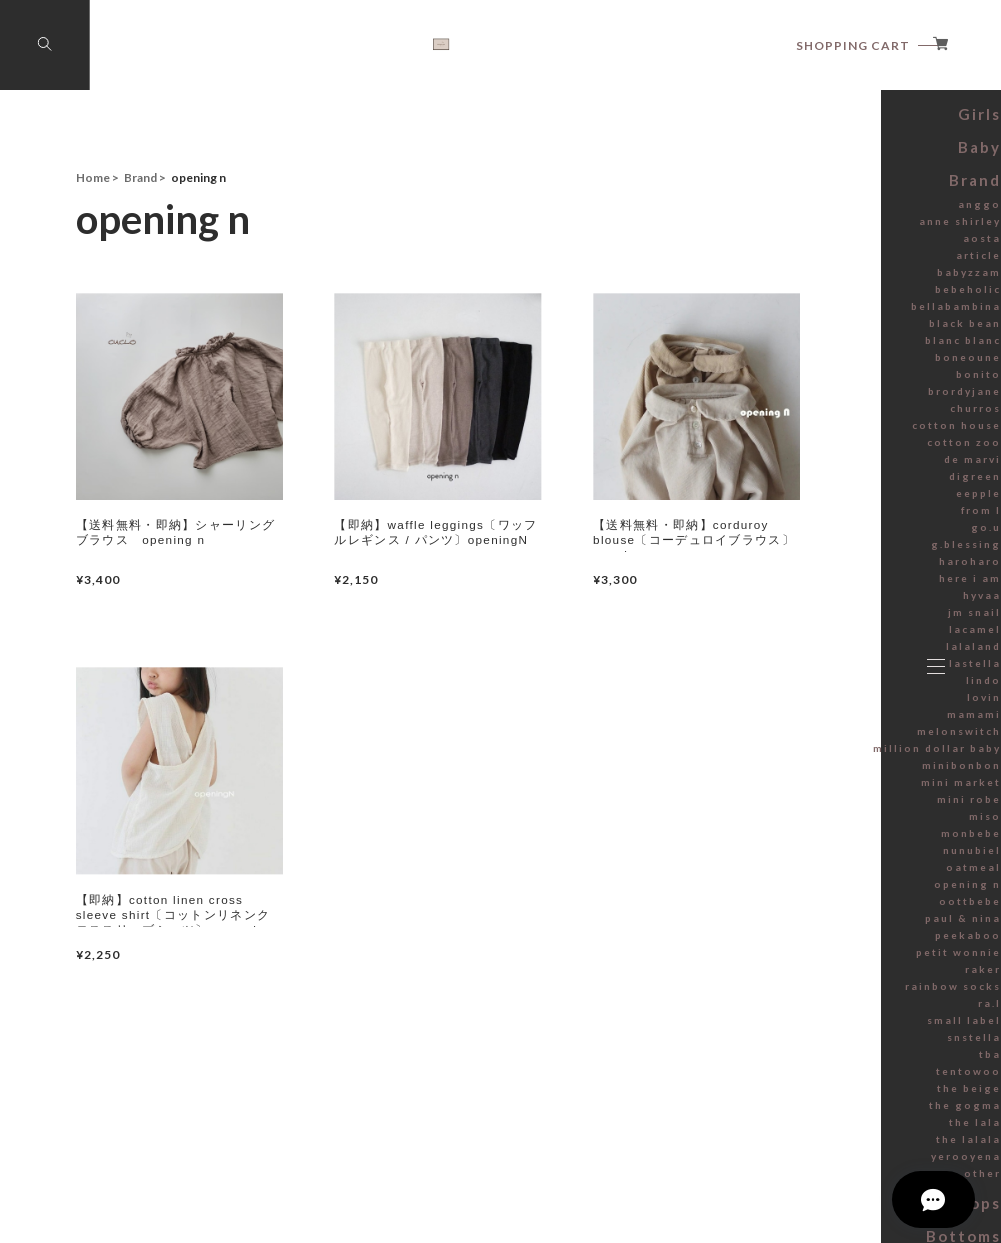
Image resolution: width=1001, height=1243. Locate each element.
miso (839, 909)
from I (837, 603)
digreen (832, 569)
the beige (828, 1181)
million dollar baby (806, 841)
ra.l (843, 1096)
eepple (834, 586)
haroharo (828, 654)
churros (832, 501)
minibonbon (821, 858)
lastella (833, 756)
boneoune (826, 450)
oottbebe (828, 994)
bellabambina (818, 399)
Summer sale (816, 154)
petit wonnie (820, 1045)
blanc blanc (824, 433)
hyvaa (837, 688)
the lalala (828, 1232)
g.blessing (826, 637)
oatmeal (830, 960)
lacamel (832, 722)
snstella (832, 1130)
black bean (825, 416)
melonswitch (820, 824)
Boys (837, 184)
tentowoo (826, 1164)
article (835, 348)
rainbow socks (816, 1079)
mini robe (828, 892)
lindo (838, 773)
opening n (826, 977)
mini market (822, 875)
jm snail (832, 705)
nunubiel (830, 943)
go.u (840, 620)
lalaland (831, 739)
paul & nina (824, 1011)
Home (93, 177)
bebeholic (827, 382)
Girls (838, 214)
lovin (839, 790)
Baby (837, 244)
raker (838, 1062)
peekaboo (826, 1028)
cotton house (818, 518)
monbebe (828, 926)
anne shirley (822, 314)
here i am (829, 671)
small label (825, 1113)
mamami (830, 807)
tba (843, 1147)
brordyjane (824, 484)
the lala (833, 1215)
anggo (834, 297)
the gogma (824, 1198)
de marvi (830, 552)
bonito (834, 467)
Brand (834, 274)
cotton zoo (824, 535)
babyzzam (827, 365)
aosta (837, 331)
